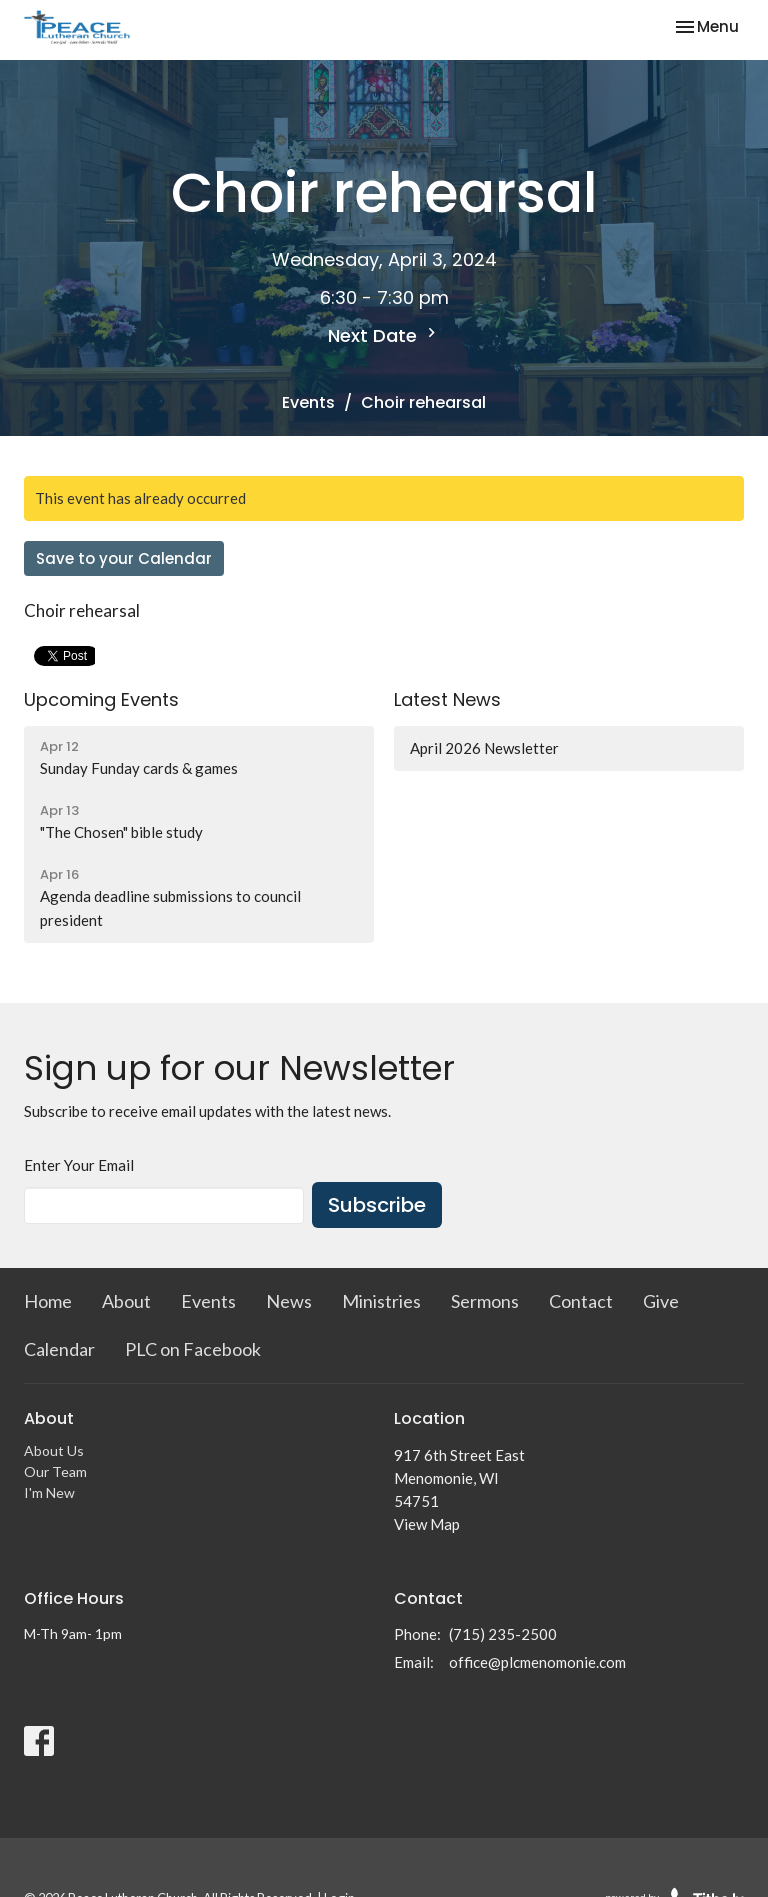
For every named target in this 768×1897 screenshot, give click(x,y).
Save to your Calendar (124, 558)
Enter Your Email (79, 1165)
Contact (581, 1301)
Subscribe (377, 1205)
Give (661, 1301)
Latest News (447, 699)
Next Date (384, 335)
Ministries (381, 1301)
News (289, 1301)
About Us (54, 1450)
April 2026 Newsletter (484, 748)
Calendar (59, 1349)
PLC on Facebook (193, 1349)
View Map (427, 1524)
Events (308, 402)
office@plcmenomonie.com (537, 1662)
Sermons (485, 1301)
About (126, 1301)
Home (48, 1301)
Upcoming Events (101, 699)
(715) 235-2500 (503, 1634)
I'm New (49, 1492)
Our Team (55, 1471)
